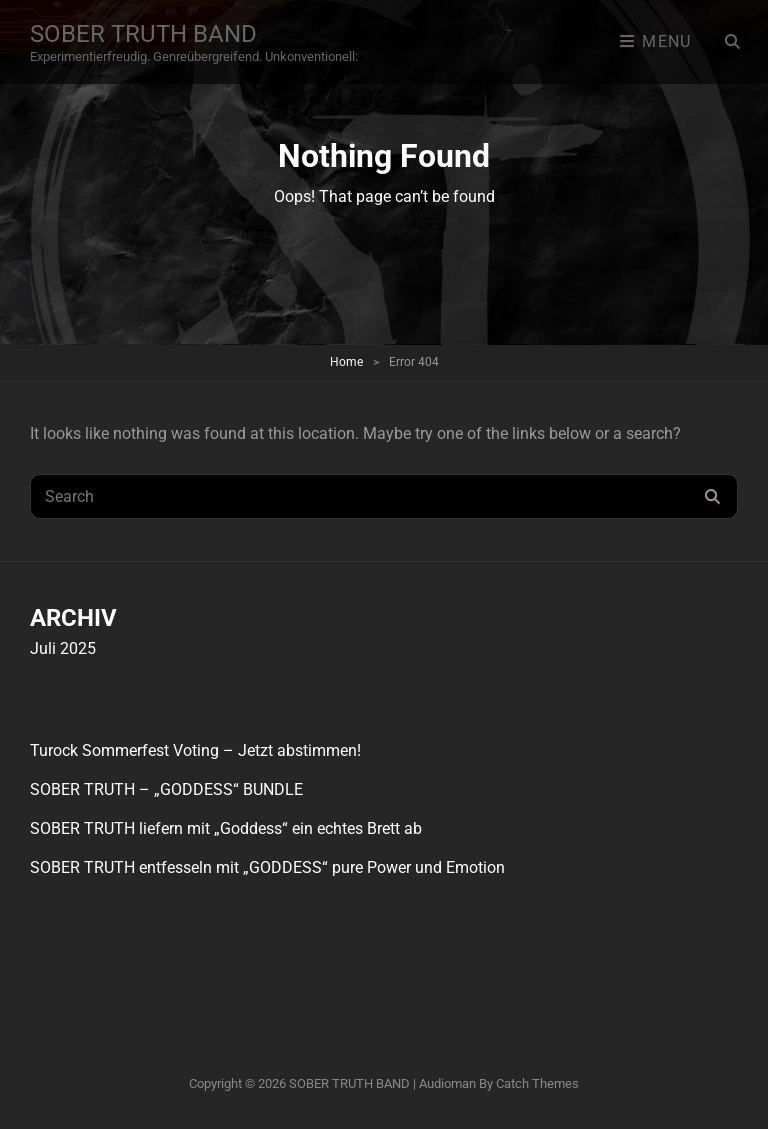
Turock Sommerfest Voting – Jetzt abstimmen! (195, 750)
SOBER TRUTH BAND (143, 34)
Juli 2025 (63, 648)
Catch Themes (537, 1083)
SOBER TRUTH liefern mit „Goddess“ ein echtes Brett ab (226, 828)
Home (346, 362)
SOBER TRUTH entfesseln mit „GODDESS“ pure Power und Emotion (267, 867)
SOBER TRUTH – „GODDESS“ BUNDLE (166, 789)
